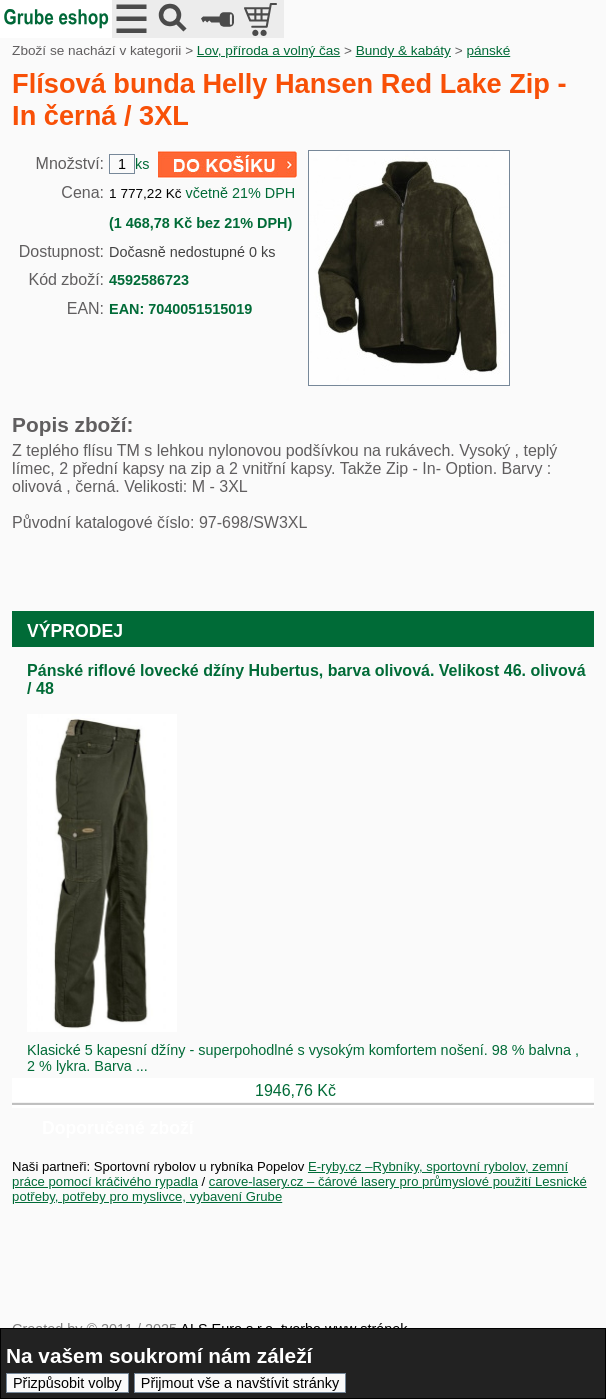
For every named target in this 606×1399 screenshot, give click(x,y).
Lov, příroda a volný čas (268, 50)
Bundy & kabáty (403, 50)
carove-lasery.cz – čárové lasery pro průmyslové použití (372, 1181)
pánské (488, 50)
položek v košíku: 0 (262, 19)
